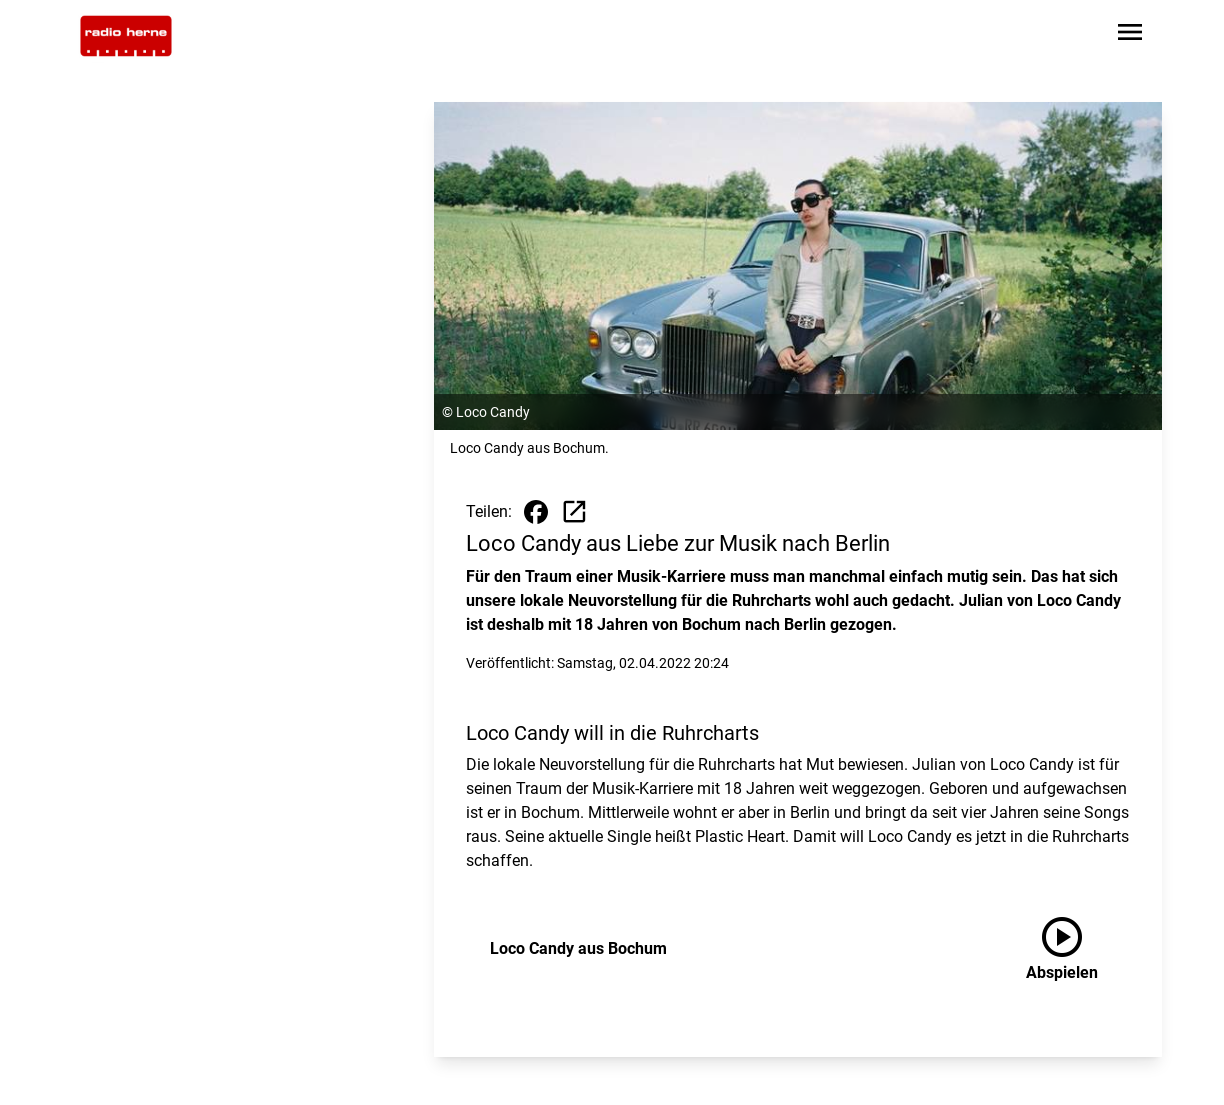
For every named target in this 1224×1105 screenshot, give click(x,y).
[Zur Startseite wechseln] (126, 36)
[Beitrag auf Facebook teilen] (536, 512)
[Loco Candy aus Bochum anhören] (1078, 949)
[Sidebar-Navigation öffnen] (1130, 35)
